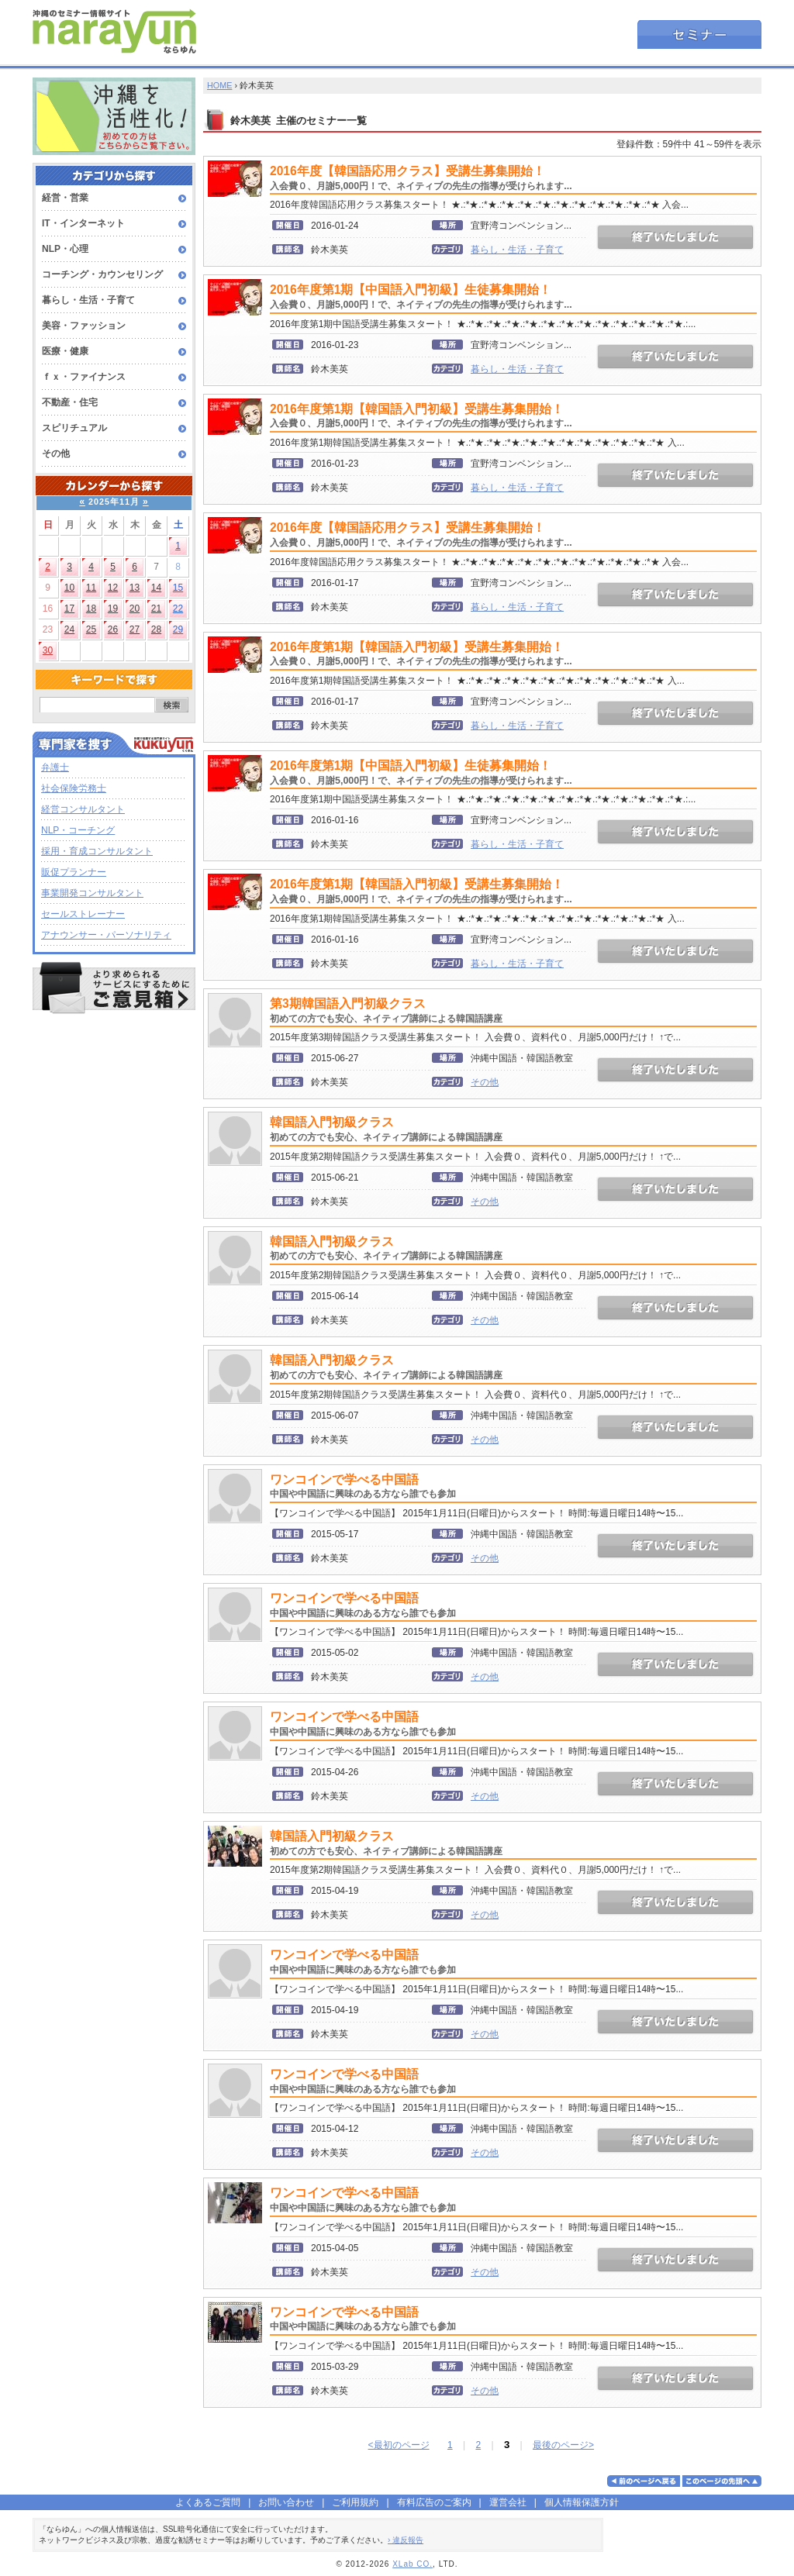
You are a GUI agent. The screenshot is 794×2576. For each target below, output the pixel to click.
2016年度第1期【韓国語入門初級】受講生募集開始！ (421, 415)
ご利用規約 (355, 2502)
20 (134, 608)
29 (178, 629)
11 (91, 587)
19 (113, 608)
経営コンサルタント (83, 809)
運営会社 (507, 2502)
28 (156, 629)
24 (69, 629)
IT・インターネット (83, 223)
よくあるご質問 (207, 2502)
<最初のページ (399, 2445)
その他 (56, 453)
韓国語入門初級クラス (386, 1129)
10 (69, 587)
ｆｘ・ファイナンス (84, 376)
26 (113, 629)
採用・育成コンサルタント (97, 851)
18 (91, 608)
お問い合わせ (286, 2502)
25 (91, 629)
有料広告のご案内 (434, 2502)
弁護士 (55, 767)
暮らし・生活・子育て (88, 300)
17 (69, 608)
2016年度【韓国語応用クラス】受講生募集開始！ (421, 177)
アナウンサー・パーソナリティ (106, 934)
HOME (219, 85)
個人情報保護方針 (581, 2502)
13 (134, 587)
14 (156, 587)
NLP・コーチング (78, 830)
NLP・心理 (65, 248)
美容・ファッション (84, 325)
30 (48, 650)
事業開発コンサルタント (92, 893)
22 (178, 608)
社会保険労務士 (73, 788)
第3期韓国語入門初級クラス (386, 1010)
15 (178, 587)
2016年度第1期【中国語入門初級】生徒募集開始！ (421, 296)
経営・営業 (65, 197)
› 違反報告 (405, 2540)
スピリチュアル (74, 427)
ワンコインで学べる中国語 (363, 1486)
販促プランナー (73, 872)
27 (134, 629)
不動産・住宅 (70, 402)
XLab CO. (412, 2564)
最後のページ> (563, 2445)
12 (113, 587)
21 (156, 608)
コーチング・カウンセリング (102, 274)
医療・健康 (65, 351)
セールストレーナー (83, 914)
